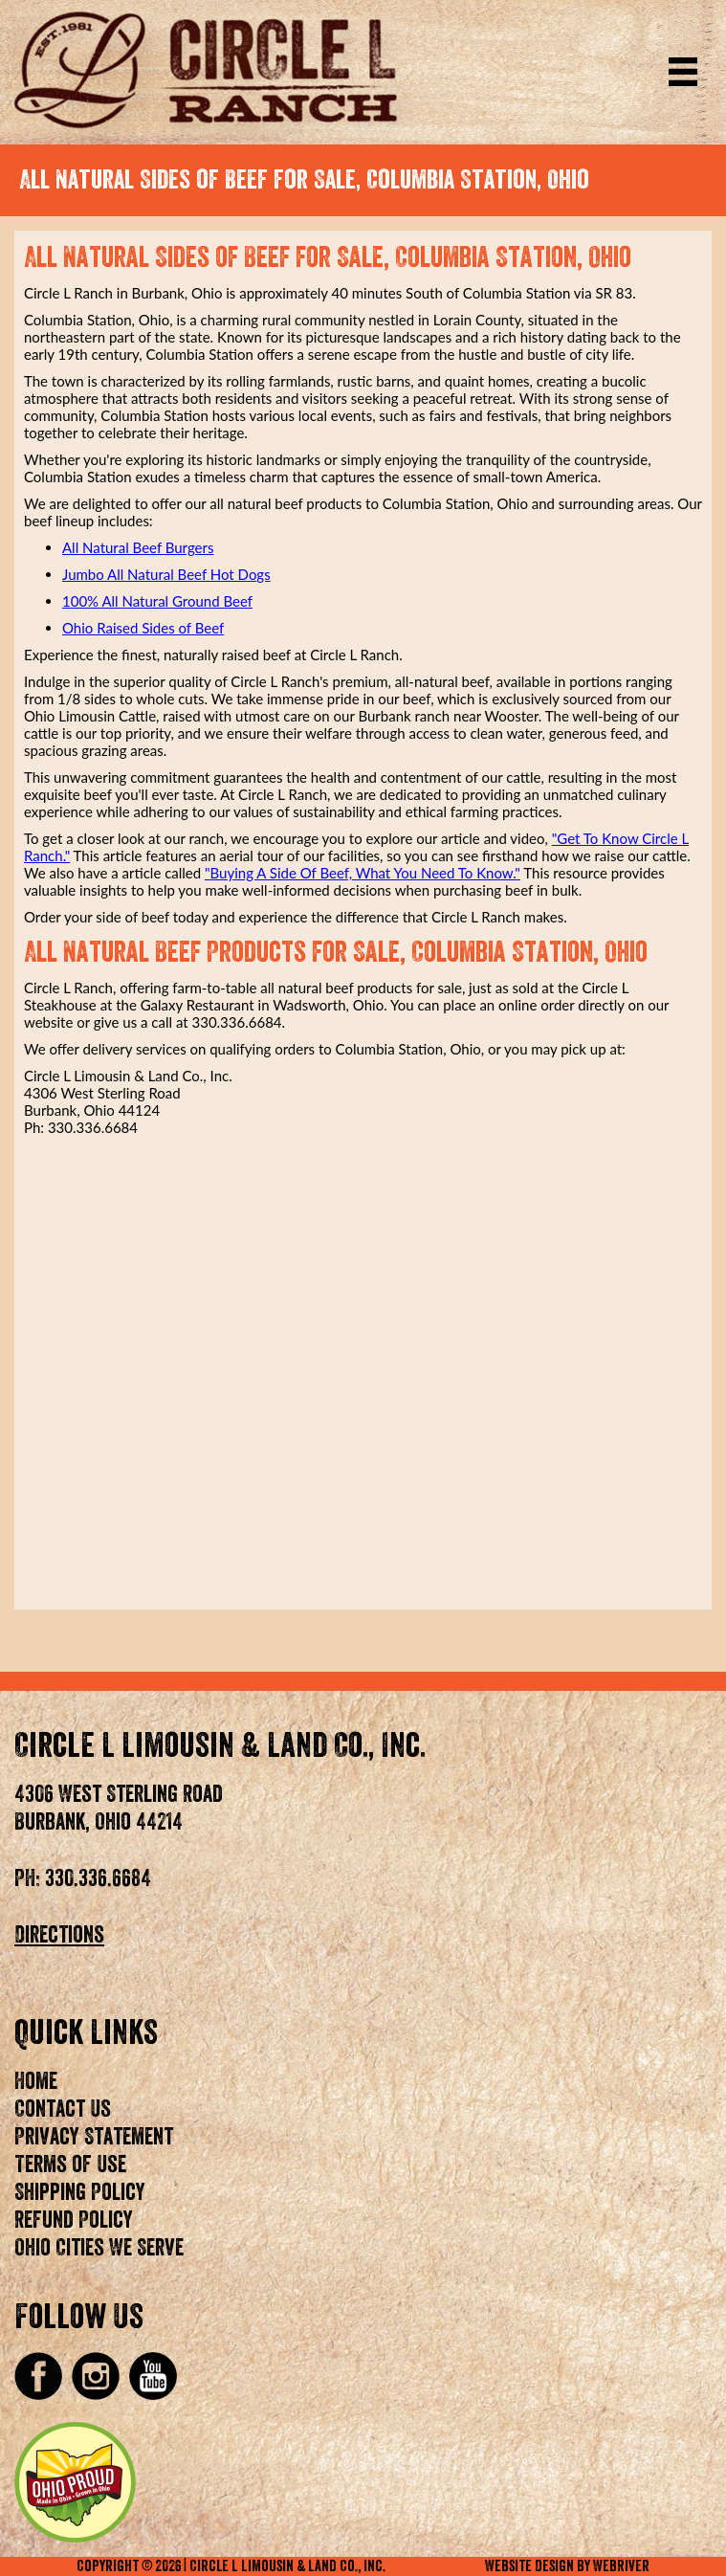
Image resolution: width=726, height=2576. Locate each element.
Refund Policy (73, 2220)
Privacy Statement (93, 2136)
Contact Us (62, 2109)
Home (35, 2081)
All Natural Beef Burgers (137, 547)
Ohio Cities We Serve (99, 2247)
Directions (59, 1934)
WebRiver (621, 2566)
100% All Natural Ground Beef (157, 601)
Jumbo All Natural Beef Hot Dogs (166, 574)
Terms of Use (70, 2164)
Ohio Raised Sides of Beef (143, 627)
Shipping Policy (79, 2192)
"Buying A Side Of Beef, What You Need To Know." (362, 872)
